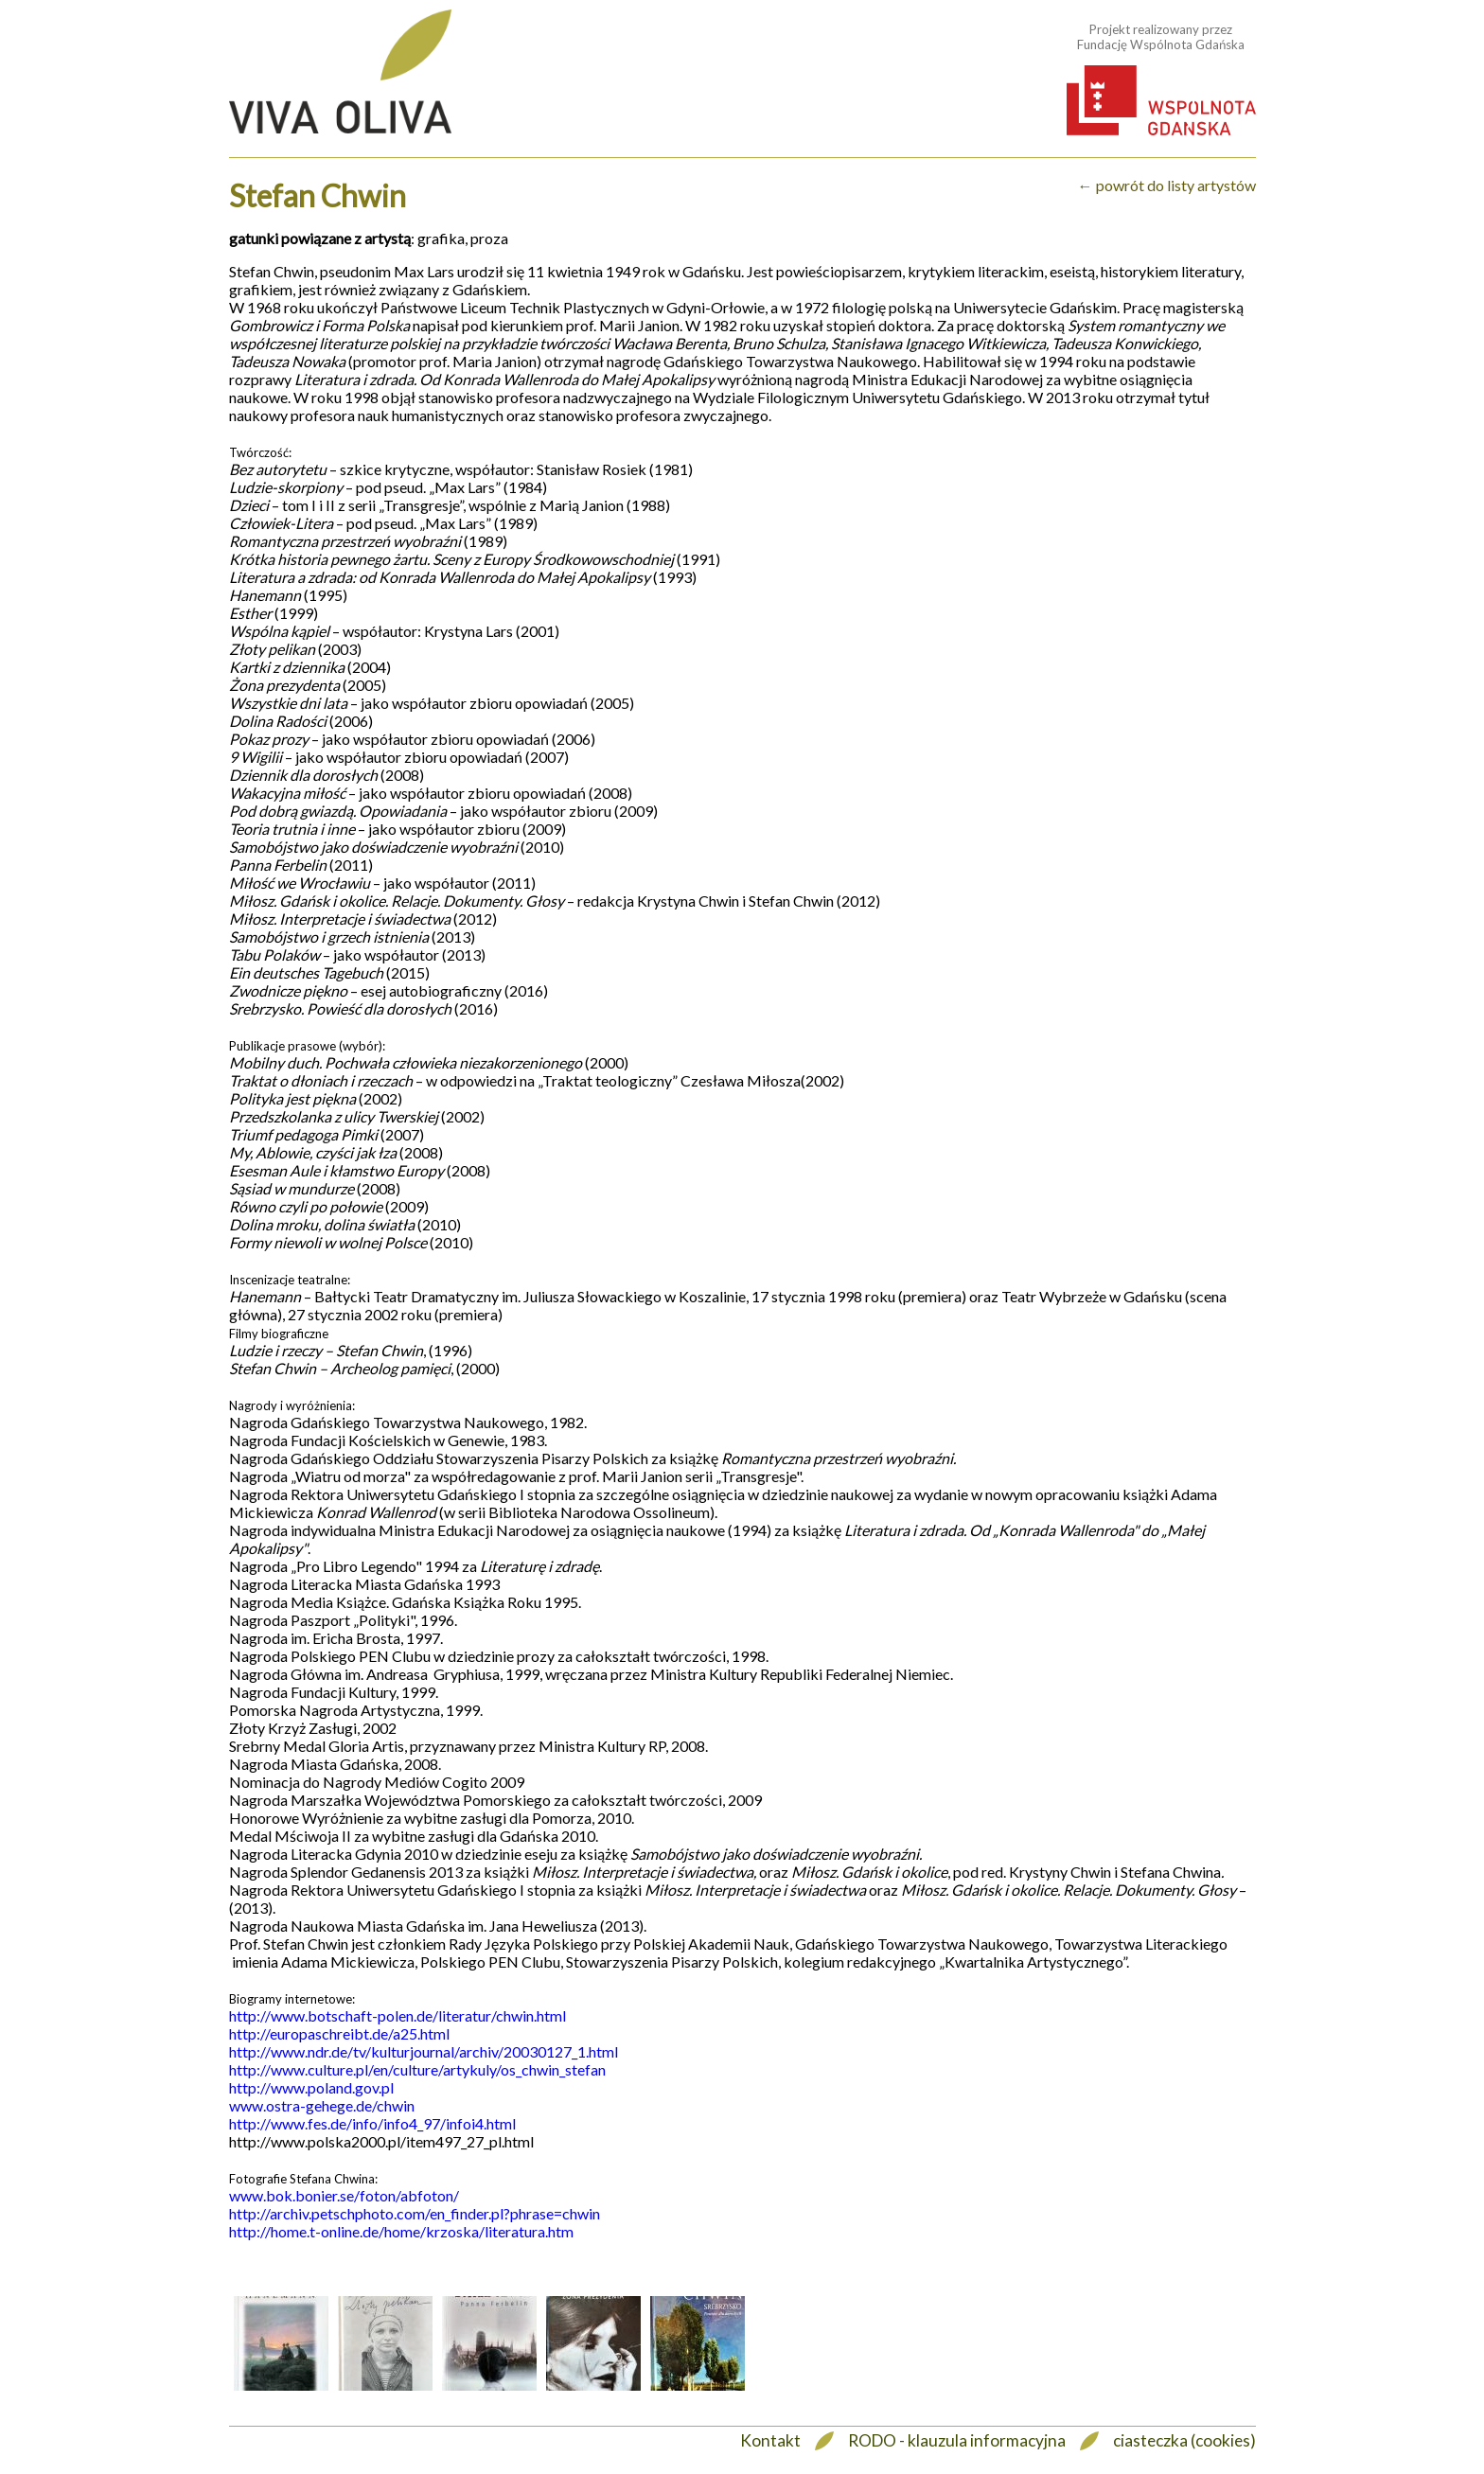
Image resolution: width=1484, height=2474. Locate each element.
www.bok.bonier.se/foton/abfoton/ (344, 2195)
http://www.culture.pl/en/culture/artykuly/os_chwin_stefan (417, 2069)
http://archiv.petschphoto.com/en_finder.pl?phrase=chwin (414, 2213)
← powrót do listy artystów (1167, 185)
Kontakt (770, 2440)
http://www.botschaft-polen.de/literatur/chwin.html (397, 2015)
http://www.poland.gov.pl (311, 2087)
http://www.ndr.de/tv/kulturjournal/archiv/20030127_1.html (423, 2051)
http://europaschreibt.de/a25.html (339, 2033)
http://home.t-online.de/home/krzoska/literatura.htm (401, 2231)
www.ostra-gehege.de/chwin (322, 2105)
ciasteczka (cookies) (1184, 2440)
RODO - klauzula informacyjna (957, 2440)
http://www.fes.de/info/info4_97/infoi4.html (372, 2123)
